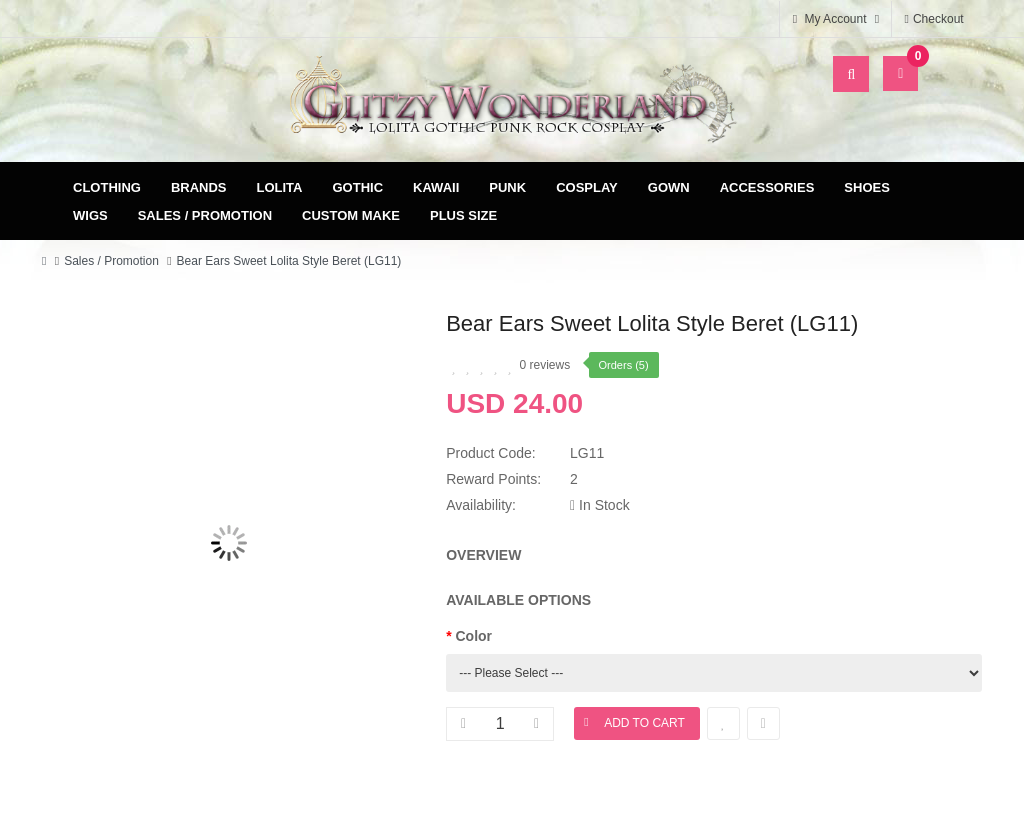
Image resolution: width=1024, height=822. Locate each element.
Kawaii (436, 187)
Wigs (90, 215)
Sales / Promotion (205, 215)
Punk (507, 187)
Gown (669, 187)
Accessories (767, 187)
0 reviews (545, 365)
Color (474, 636)
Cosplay (587, 187)
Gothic (358, 187)
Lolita (280, 187)
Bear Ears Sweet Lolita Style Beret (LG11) (289, 261)
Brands (199, 187)
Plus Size (463, 215)
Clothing (107, 187)
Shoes (867, 187)
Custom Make (351, 215)
